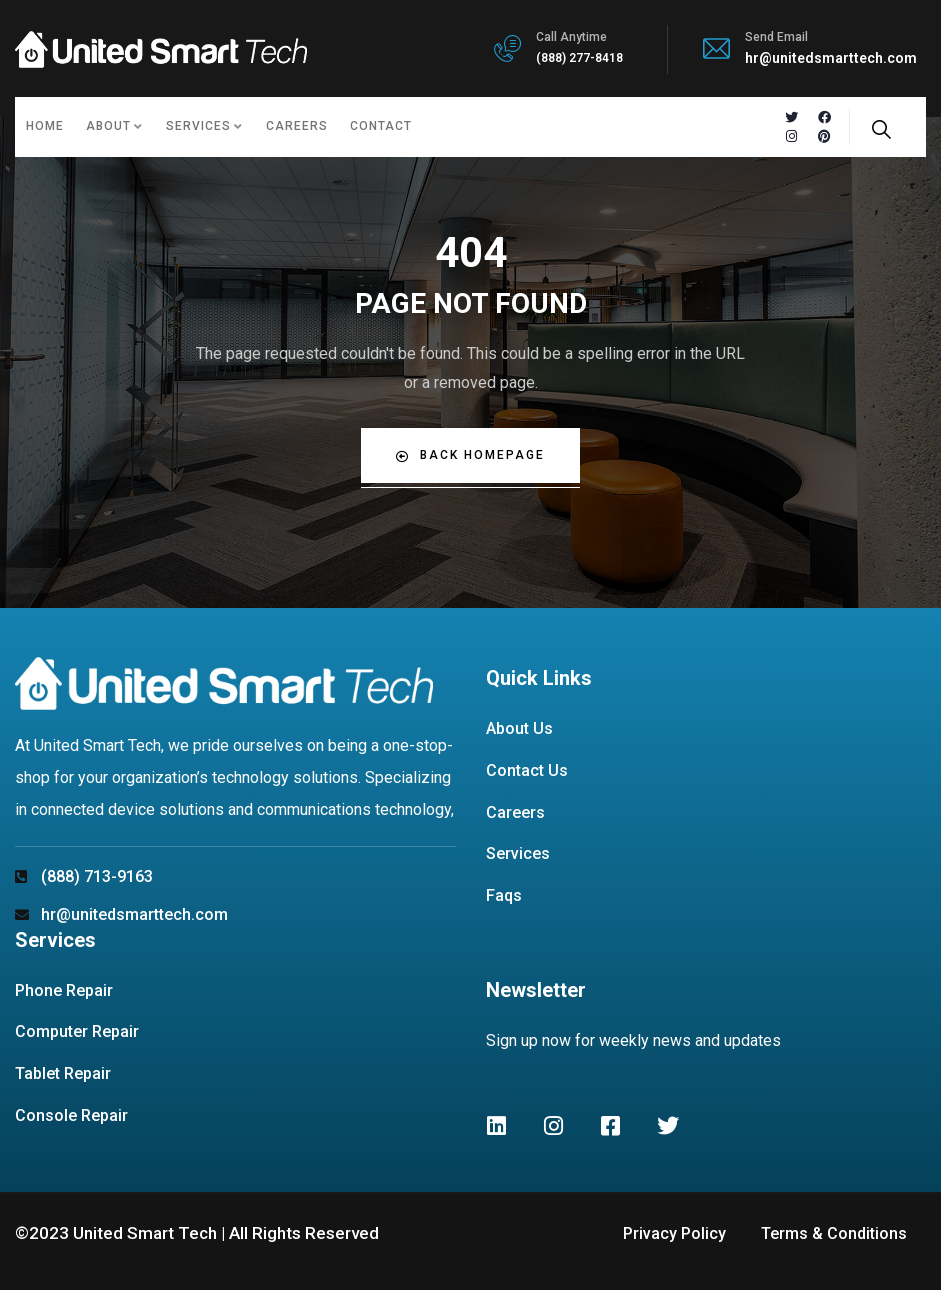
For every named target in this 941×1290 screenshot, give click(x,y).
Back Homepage (470, 455)
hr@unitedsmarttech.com (831, 58)
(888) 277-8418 (579, 58)
